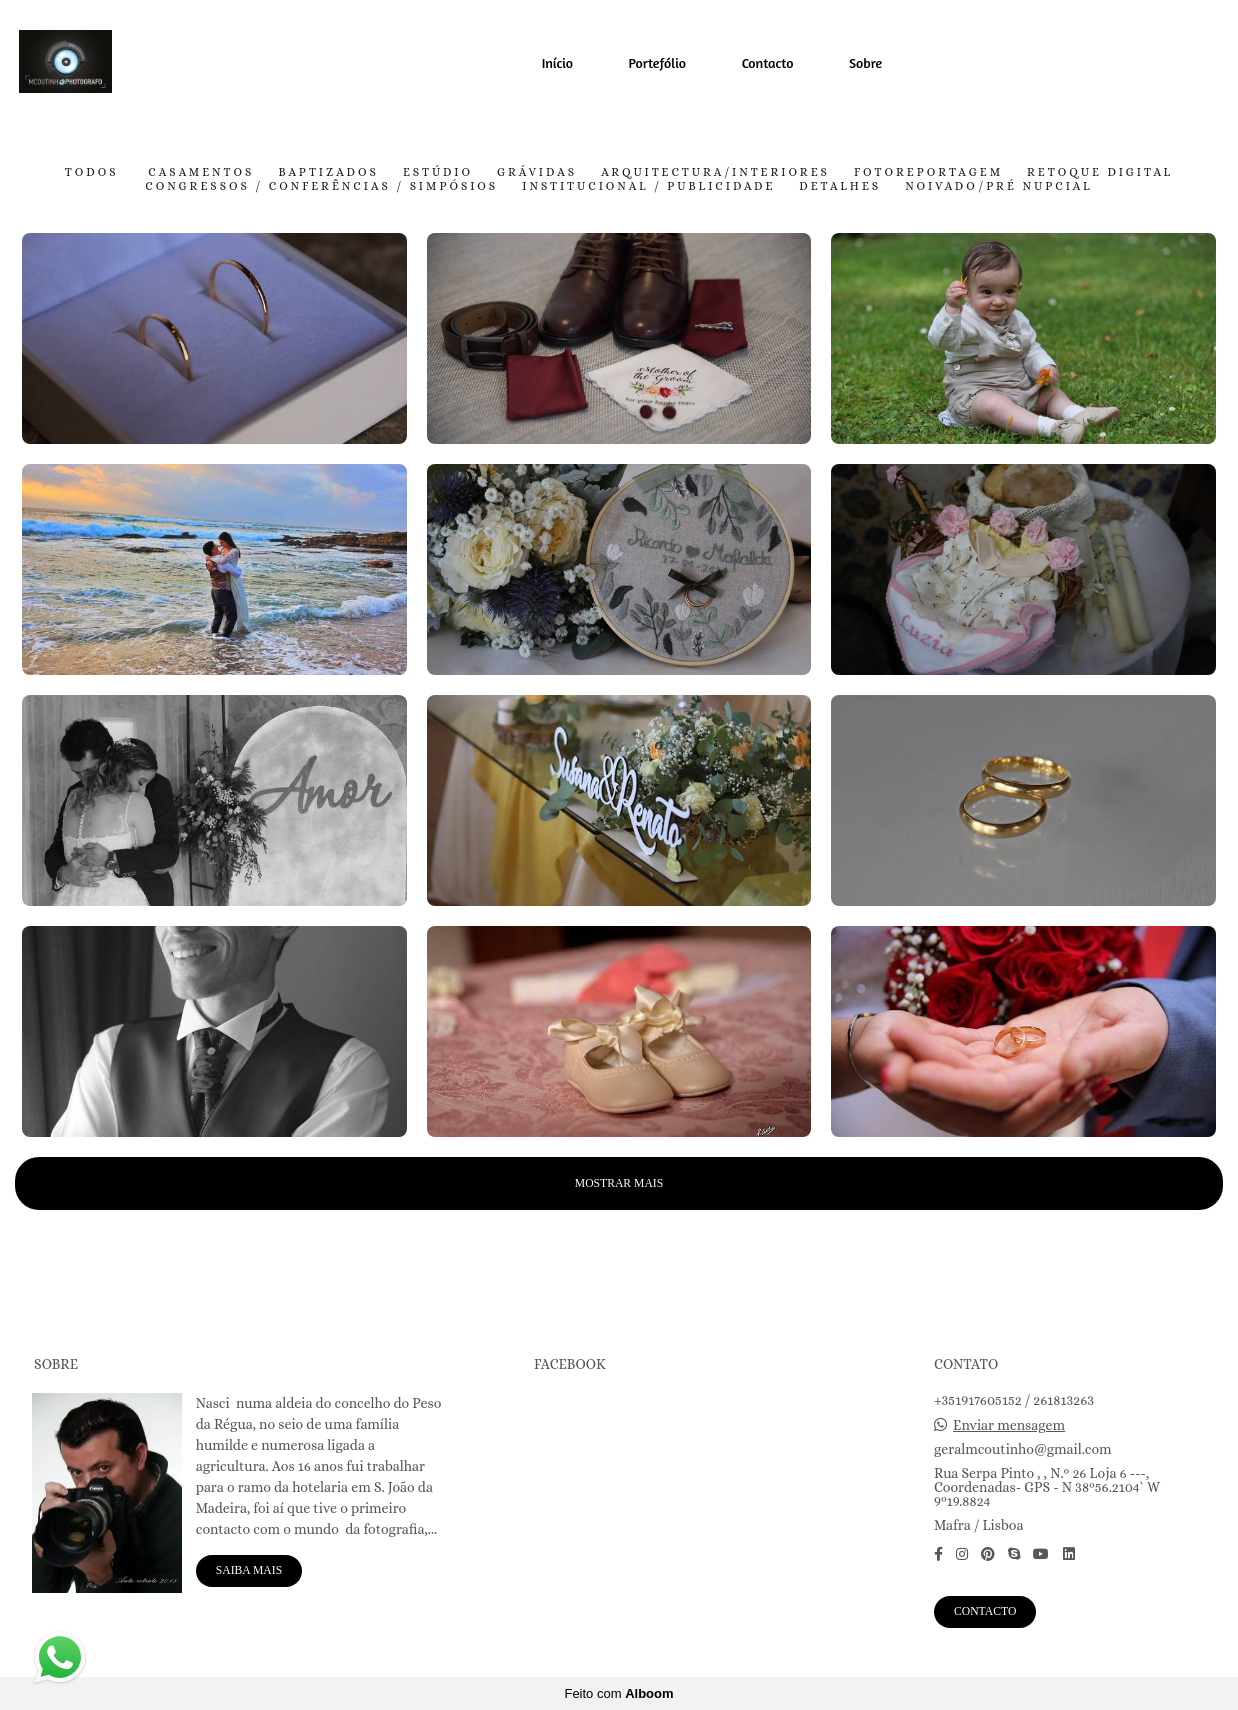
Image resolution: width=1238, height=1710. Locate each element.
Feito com (618, 1693)
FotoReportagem (928, 173)
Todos (92, 173)
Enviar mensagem (1009, 1425)
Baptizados (328, 173)
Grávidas (537, 173)
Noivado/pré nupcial (999, 187)
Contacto (768, 62)
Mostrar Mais (619, 1183)
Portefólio (658, 62)
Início (557, 62)
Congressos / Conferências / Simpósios (321, 187)
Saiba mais (249, 1570)
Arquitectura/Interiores (715, 173)
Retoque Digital (1100, 173)
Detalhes (840, 187)
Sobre (865, 62)
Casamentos (201, 173)
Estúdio (438, 173)
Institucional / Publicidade (648, 187)
